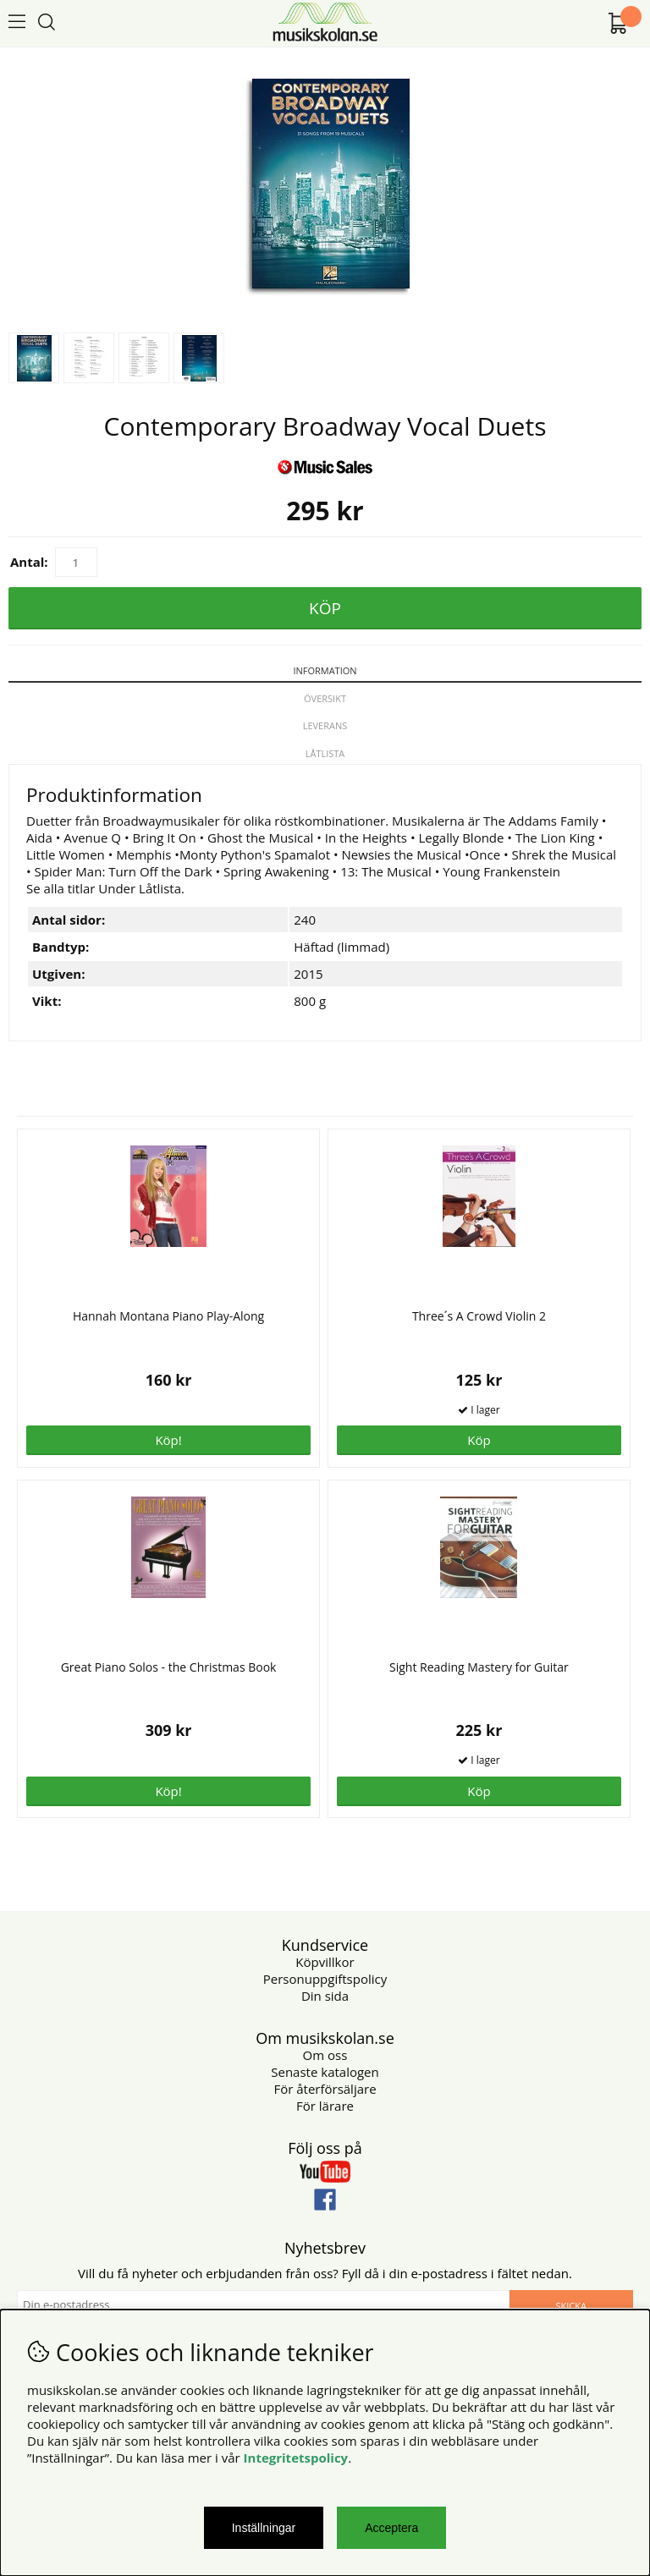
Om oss (325, 2054)
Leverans (325, 725)
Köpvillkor (324, 1961)
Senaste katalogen (324, 2071)
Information (324, 670)
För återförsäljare (324, 2088)
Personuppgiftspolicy (325, 1978)
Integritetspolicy (296, 2457)
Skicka (570, 2305)
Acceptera (391, 2528)
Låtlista (325, 753)
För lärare (325, 2105)
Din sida (325, 1995)
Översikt (325, 698)
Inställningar (264, 2528)
